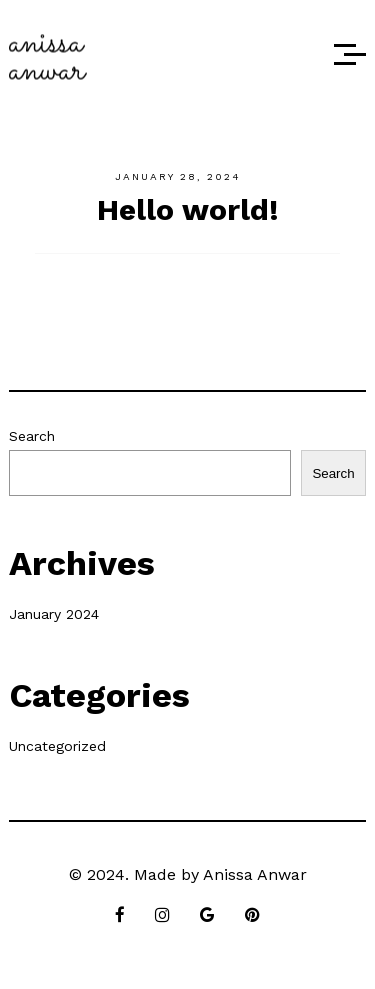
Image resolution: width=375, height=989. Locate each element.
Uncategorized (57, 746)
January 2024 (54, 614)
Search (32, 436)
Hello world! (188, 209)
